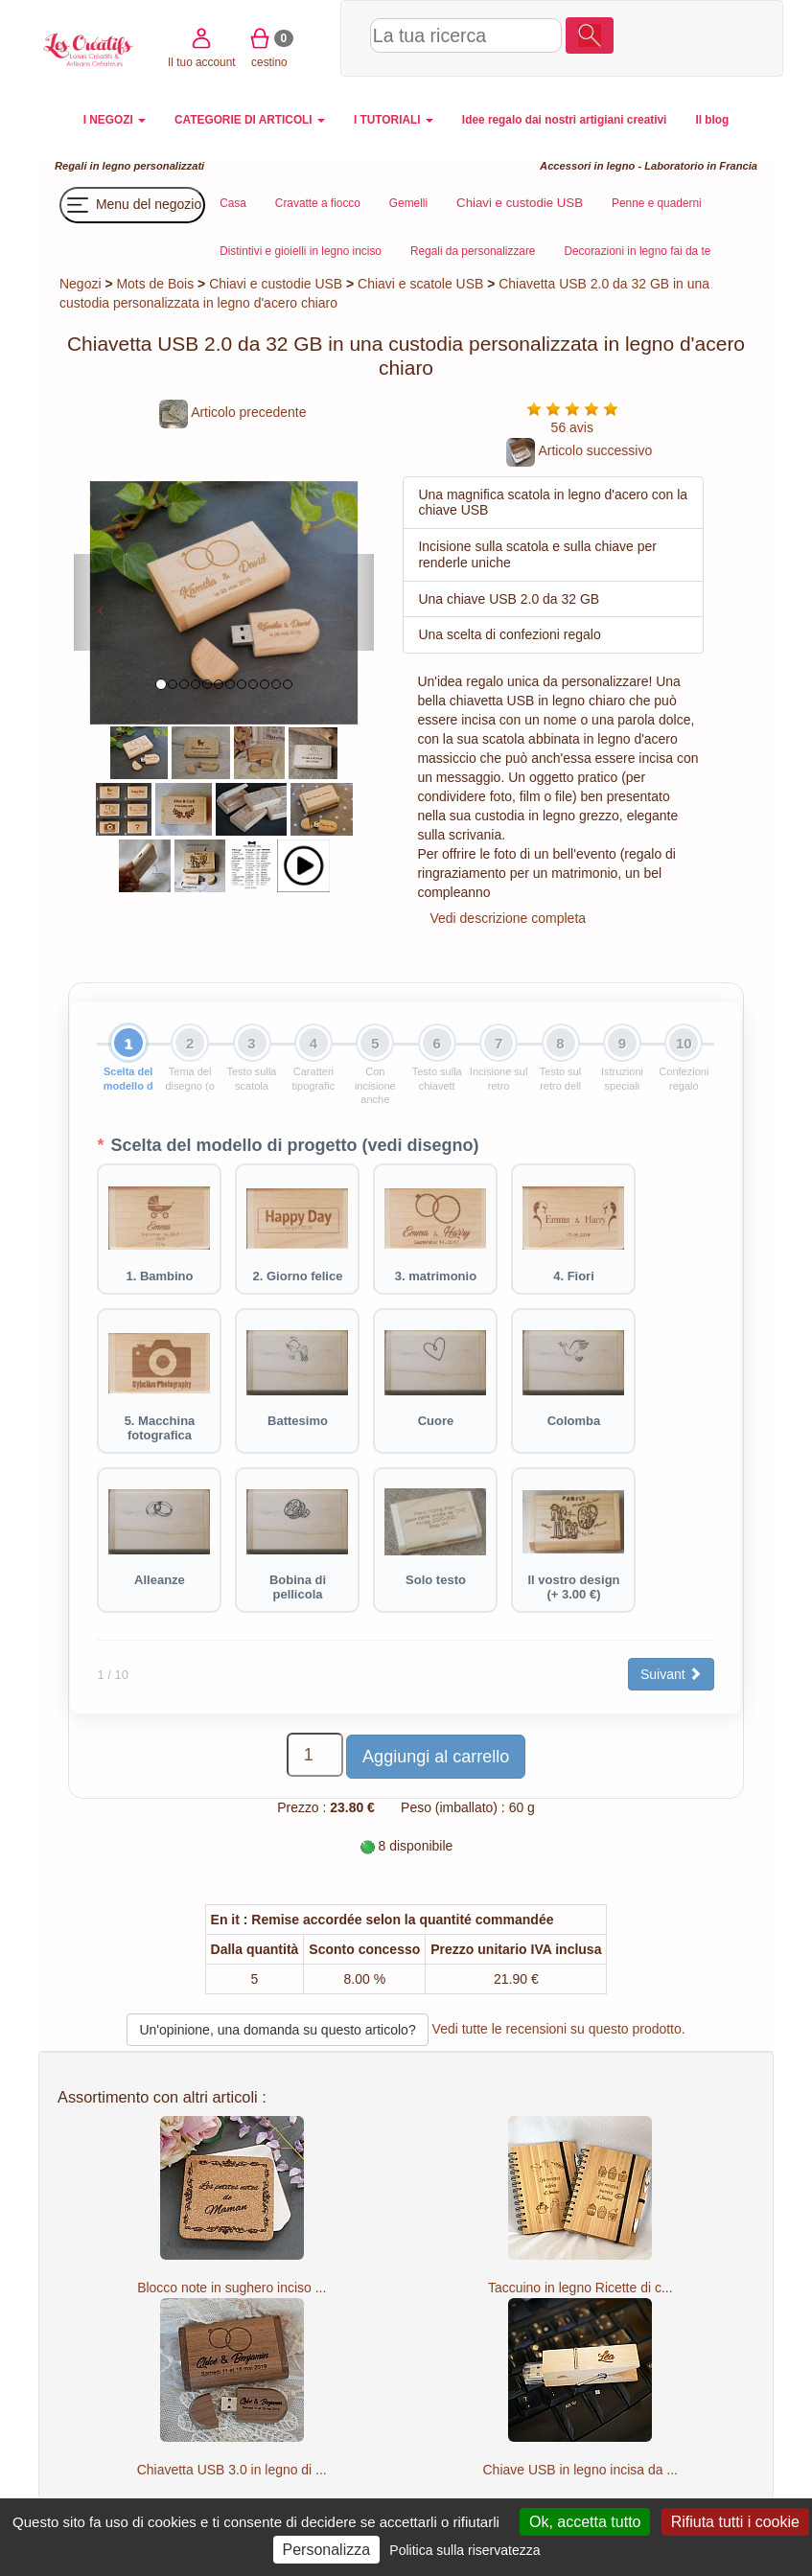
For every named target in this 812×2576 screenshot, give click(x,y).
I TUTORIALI (393, 119)
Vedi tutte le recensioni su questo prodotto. (558, 2028)
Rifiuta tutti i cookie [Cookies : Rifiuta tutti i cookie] (735, 2522)
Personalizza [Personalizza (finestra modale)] (327, 2550)
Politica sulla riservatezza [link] (464, 2550)
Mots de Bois (155, 283)
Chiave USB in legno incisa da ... (580, 2469)
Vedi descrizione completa (507, 918)
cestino (717, 36)
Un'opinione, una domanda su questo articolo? (277, 2029)
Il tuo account (649, 36)
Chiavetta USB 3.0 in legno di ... (232, 2469)
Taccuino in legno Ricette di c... (580, 2287)
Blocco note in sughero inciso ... (231, 2287)
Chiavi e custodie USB (275, 283)
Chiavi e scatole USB (420, 283)
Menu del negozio (132, 205)
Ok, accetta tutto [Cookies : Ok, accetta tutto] (585, 2522)
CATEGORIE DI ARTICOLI (249, 119)
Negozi (80, 283)
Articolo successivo (579, 450)
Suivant (671, 1674)
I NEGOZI (114, 119)
